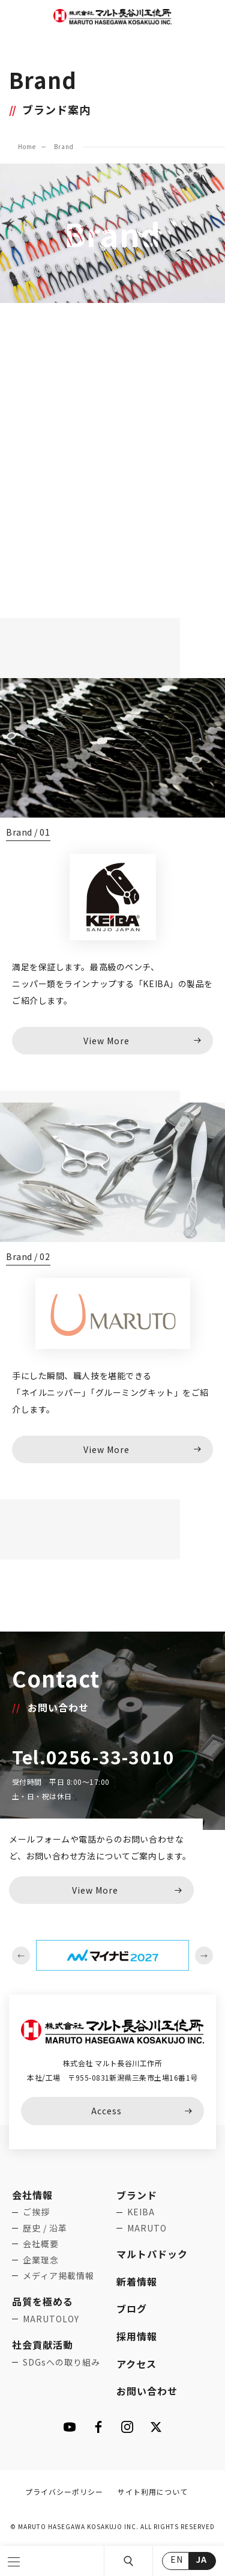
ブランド (136, 2195)
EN (176, 2559)
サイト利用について (153, 2491)
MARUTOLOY (51, 2319)
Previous (21, 1956)
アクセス (136, 2364)
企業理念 (41, 2260)
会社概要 (41, 2244)
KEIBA (141, 2212)
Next (204, 1956)
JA (201, 2559)
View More (95, 1890)
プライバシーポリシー (64, 2491)
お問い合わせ (147, 2391)
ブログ (131, 2308)
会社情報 (32, 2195)
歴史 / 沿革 (45, 2228)
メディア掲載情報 (58, 2275)
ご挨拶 (36, 2212)
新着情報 (136, 2281)
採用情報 (136, 2336)
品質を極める (42, 2301)
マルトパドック (152, 2254)
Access (106, 2111)
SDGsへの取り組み (61, 2362)
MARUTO (147, 2228)
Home (27, 146)
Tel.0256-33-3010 (93, 1756)
